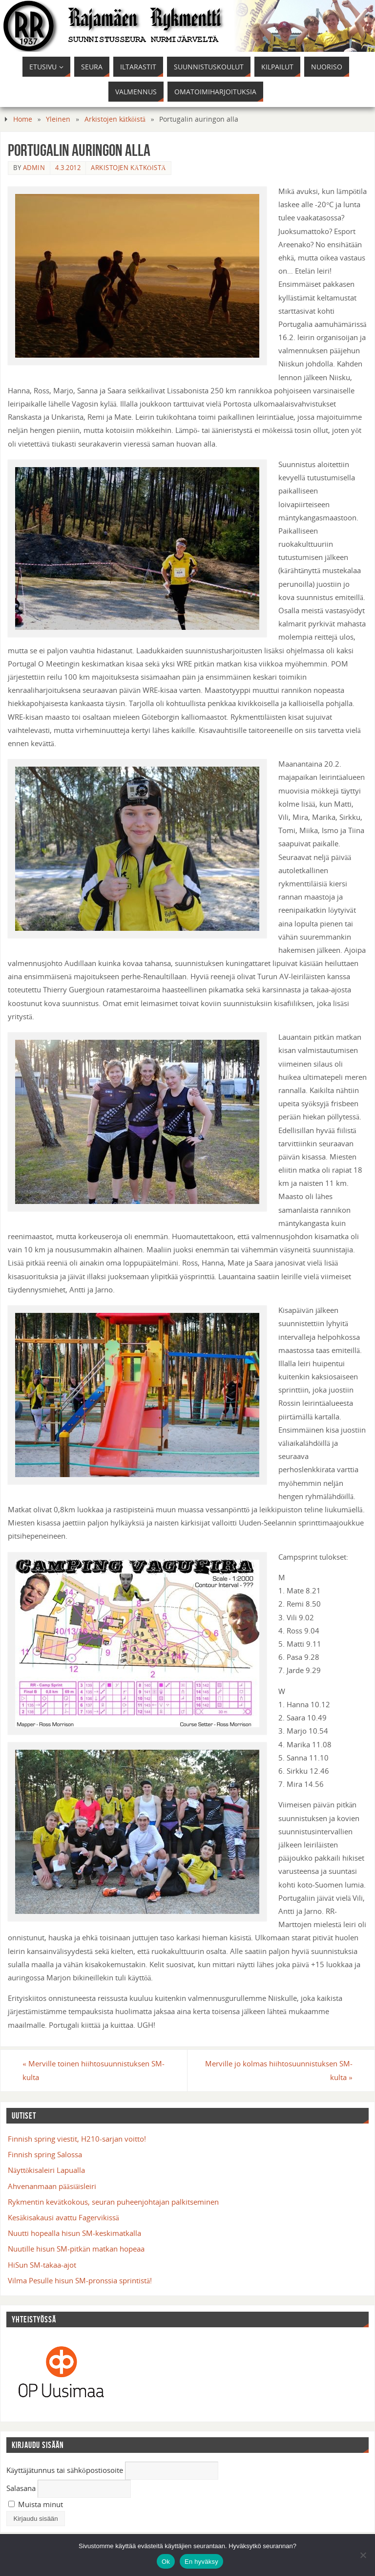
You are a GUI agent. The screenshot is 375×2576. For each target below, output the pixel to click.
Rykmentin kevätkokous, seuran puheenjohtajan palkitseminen (113, 2202)
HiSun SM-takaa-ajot (42, 2265)
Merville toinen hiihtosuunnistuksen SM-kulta (94, 2070)
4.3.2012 (68, 167)
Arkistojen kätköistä (115, 119)
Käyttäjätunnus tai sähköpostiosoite (64, 2470)
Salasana (21, 2488)
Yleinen (58, 119)
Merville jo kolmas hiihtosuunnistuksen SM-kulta (278, 2070)
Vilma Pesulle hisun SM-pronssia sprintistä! (80, 2280)
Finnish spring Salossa (45, 2154)
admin (34, 167)
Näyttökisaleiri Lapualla (46, 2170)
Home (22, 119)
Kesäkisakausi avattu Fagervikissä (63, 2217)
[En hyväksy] (363, 2555)
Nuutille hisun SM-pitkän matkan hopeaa (76, 2249)
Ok (166, 2561)
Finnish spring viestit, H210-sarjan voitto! (77, 2139)
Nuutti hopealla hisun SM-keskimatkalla (74, 2233)
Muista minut (35, 2504)
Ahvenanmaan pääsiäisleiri (52, 2186)
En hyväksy (201, 2561)
